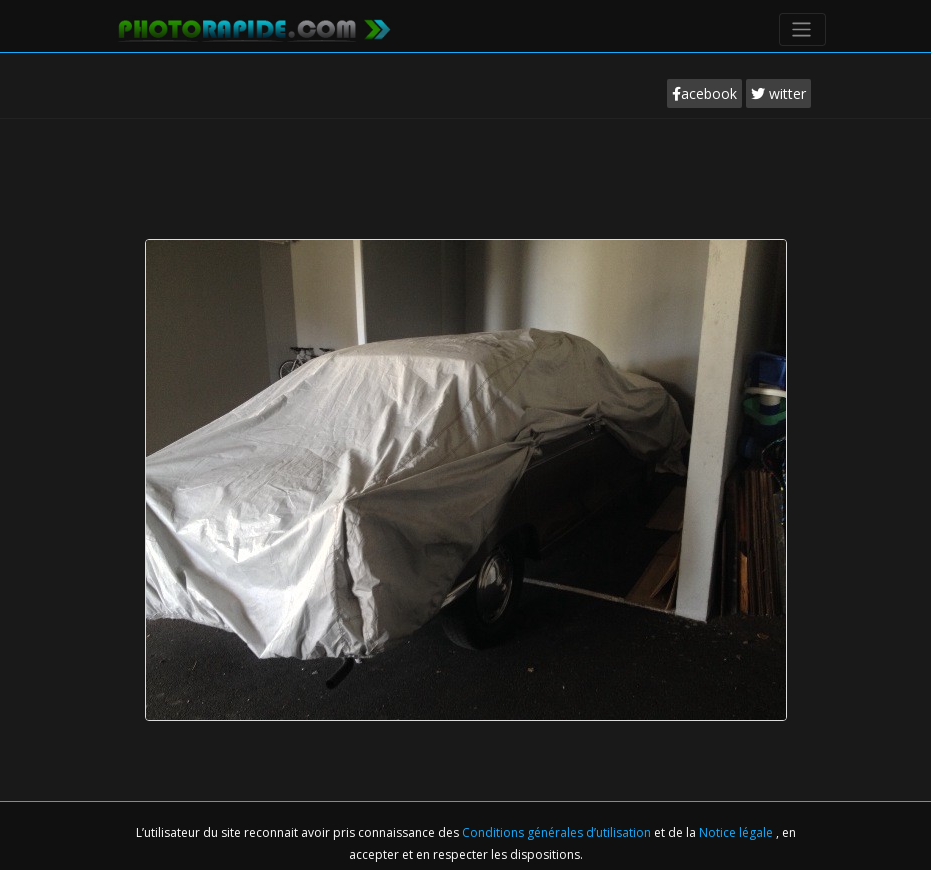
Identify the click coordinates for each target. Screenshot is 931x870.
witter (778, 93)
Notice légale (737, 832)
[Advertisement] (470, 174)
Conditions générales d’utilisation (558, 832)
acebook (704, 93)
